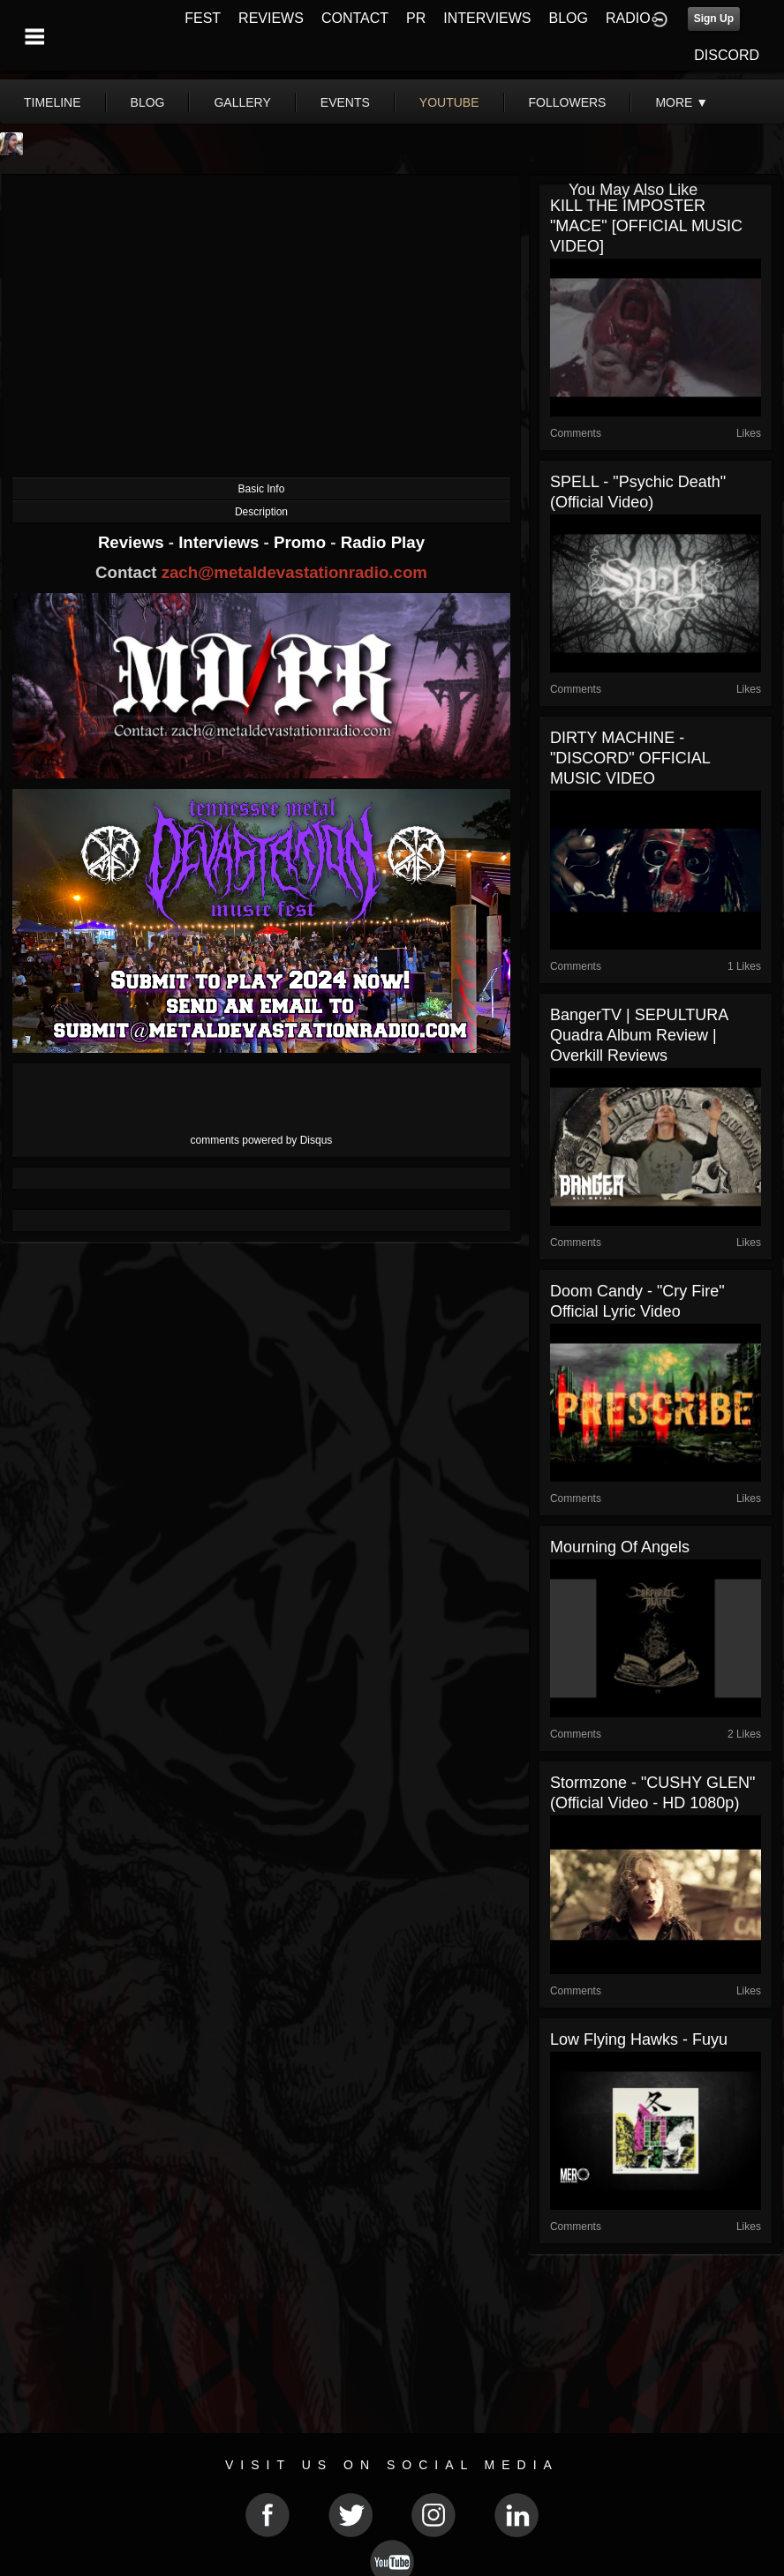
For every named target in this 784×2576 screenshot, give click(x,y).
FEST (203, 18)
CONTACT (354, 18)
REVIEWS (271, 18)
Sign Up (714, 18)
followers (568, 102)
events (345, 102)
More (681, 102)
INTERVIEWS (487, 18)
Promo (302, 542)
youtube (449, 102)
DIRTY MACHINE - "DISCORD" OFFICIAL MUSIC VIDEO (630, 758)
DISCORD (726, 55)
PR (416, 18)
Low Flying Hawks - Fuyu (638, 2039)
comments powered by (262, 1140)
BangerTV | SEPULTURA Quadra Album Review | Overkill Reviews (638, 1035)
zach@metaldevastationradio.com (294, 572)
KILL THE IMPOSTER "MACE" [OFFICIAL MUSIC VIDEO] (646, 226)
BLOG (568, 18)
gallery (242, 102)
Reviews (133, 542)
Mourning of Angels (620, 1547)
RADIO (628, 18)
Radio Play (383, 542)
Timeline (52, 102)
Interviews (220, 542)
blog (148, 102)
